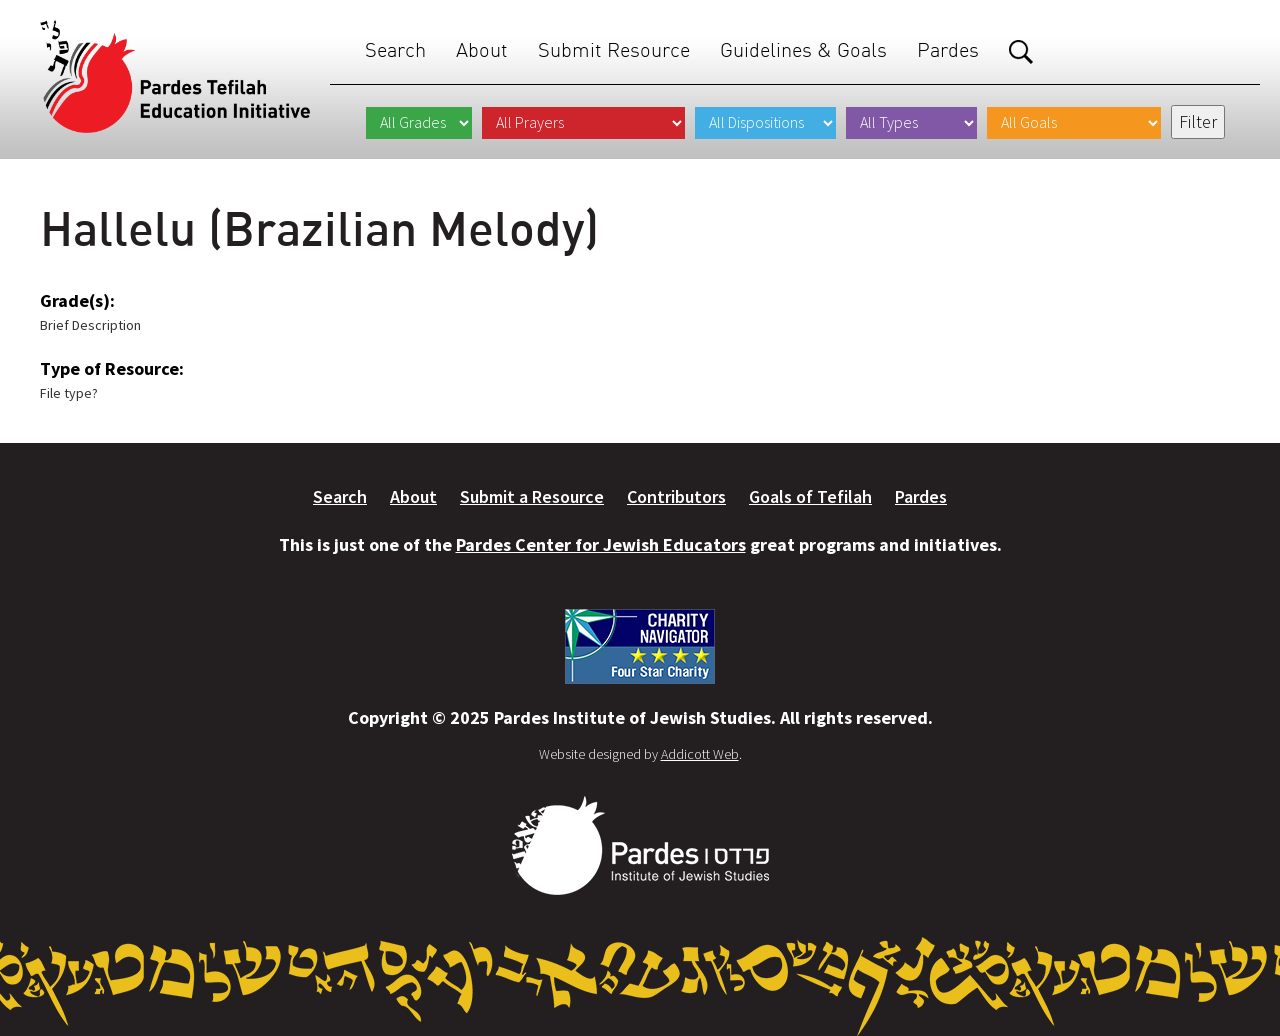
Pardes (948, 49)
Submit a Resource (532, 496)
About (482, 49)
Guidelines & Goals (803, 49)
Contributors (676, 496)
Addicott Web (700, 754)
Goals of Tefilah (810, 496)
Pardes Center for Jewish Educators (601, 544)
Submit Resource (614, 49)
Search (395, 49)
